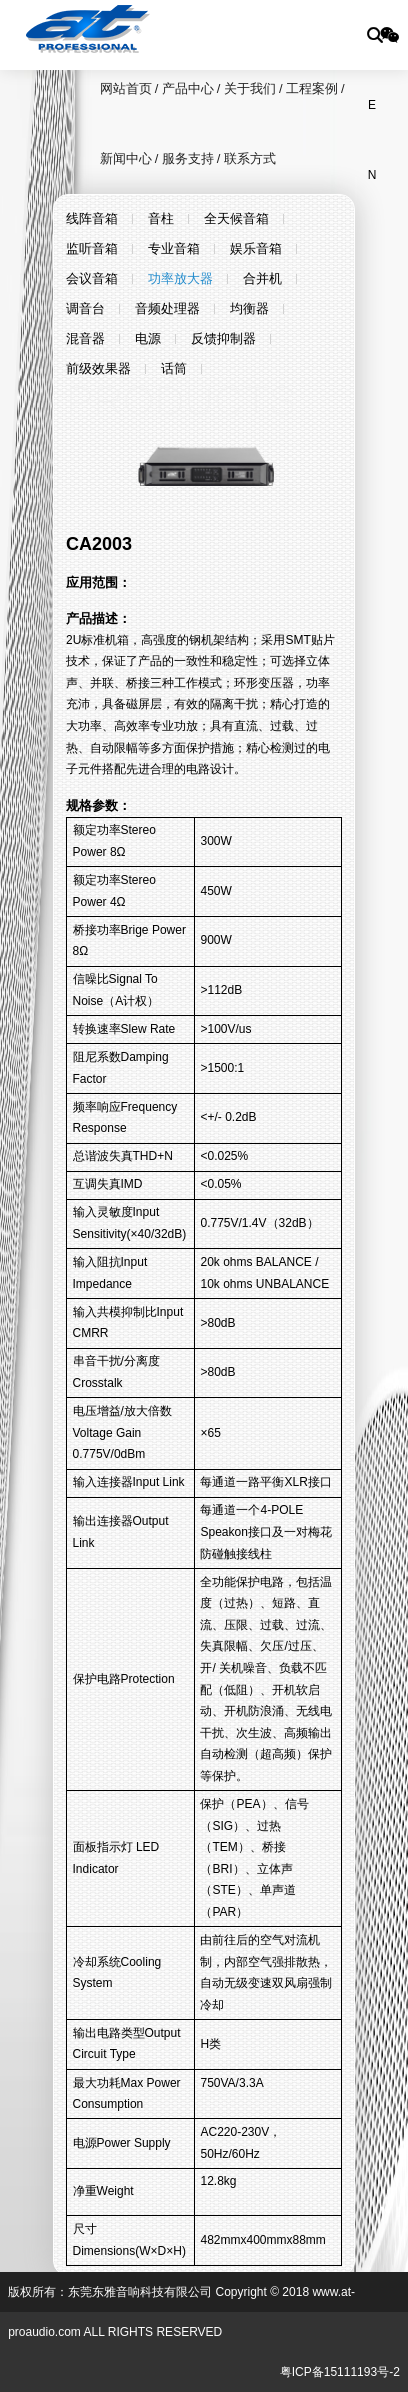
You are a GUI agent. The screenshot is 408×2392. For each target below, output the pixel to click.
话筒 (174, 368)
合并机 (262, 278)
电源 (148, 338)
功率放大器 (180, 278)
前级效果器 (98, 368)
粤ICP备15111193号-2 (340, 2372)
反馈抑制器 (223, 338)
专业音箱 (174, 248)
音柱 (161, 218)
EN (372, 119)
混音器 (85, 338)
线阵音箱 (92, 218)
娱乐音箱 (256, 248)
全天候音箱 (236, 218)
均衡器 (249, 308)
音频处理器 (167, 308)
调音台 (85, 308)
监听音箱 (92, 248)
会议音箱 (92, 278)
